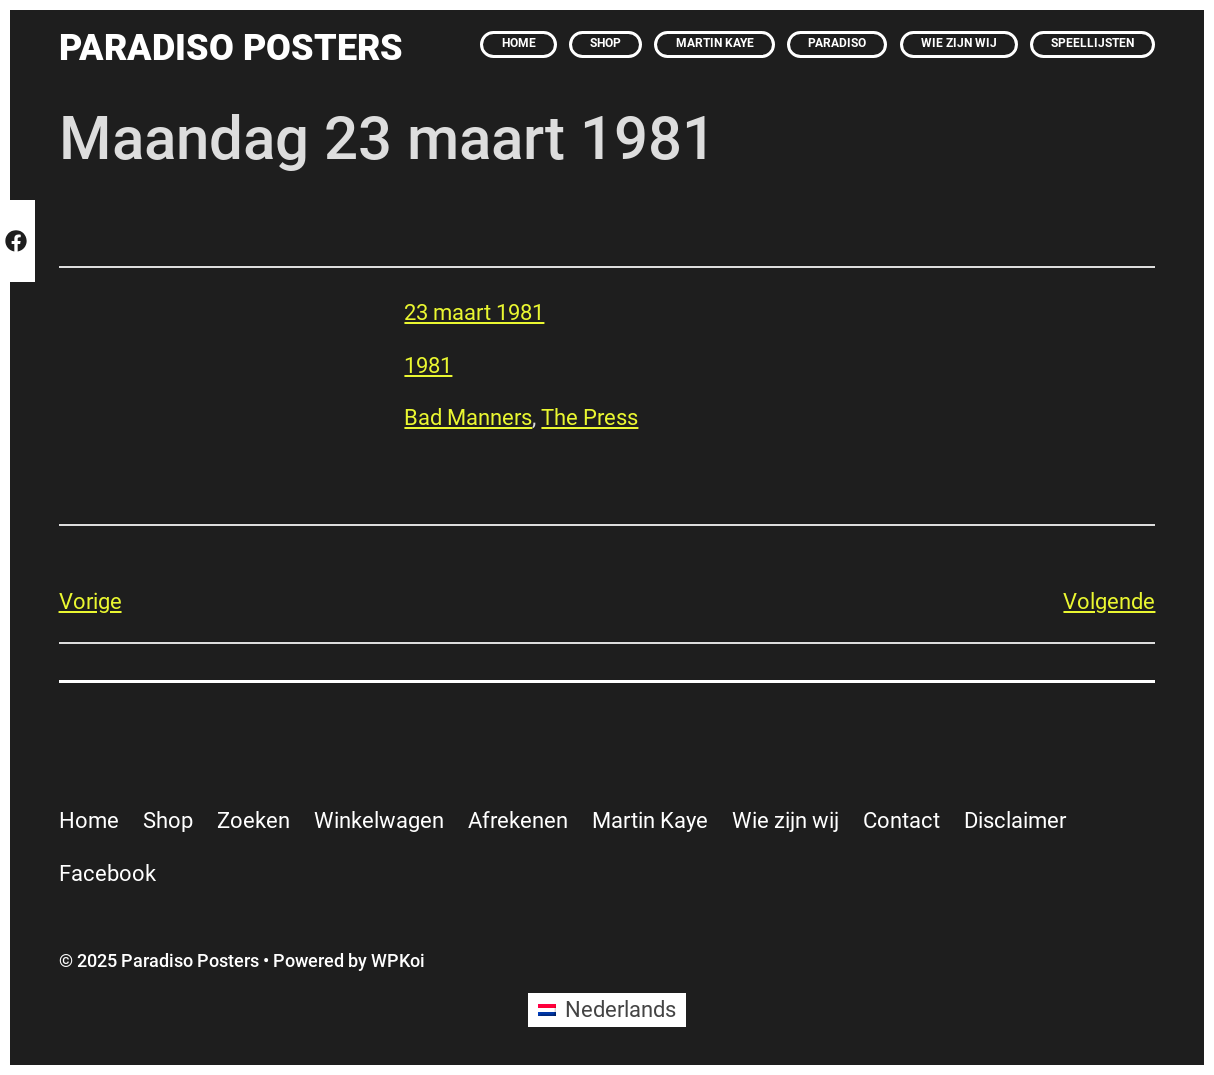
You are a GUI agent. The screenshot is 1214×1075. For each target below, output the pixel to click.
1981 (428, 365)
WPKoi (398, 960)
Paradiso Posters (231, 47)
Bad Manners (468, 417)
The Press (589, 417)
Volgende (1109, 601)
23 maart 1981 (474, 312)
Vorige (90, 601)
